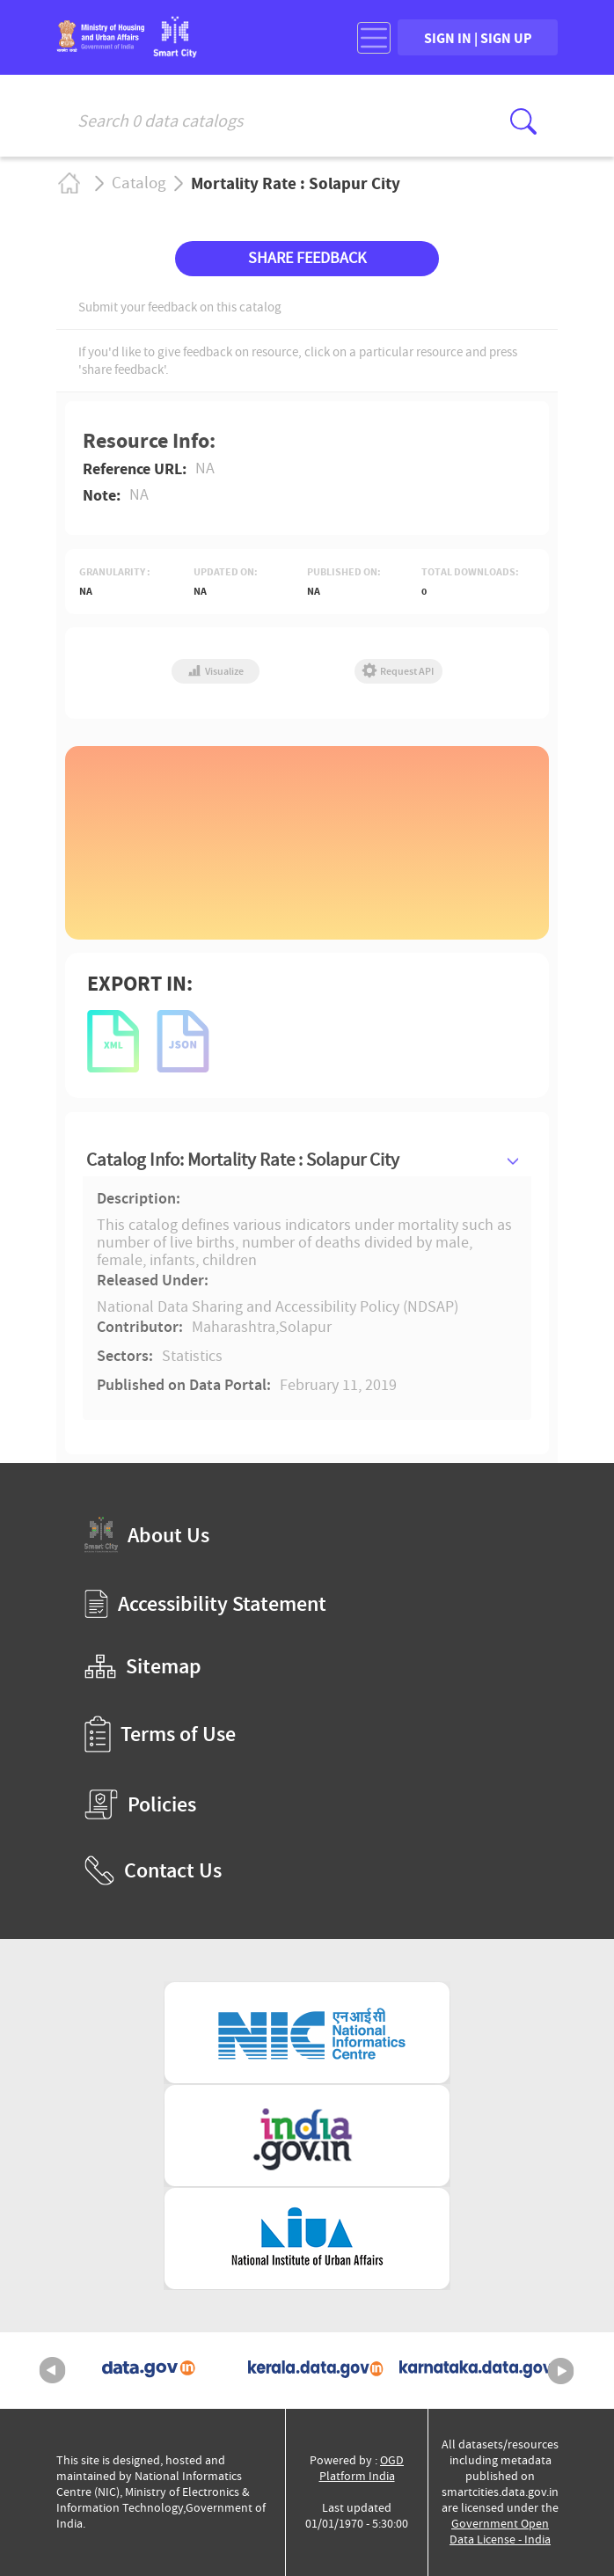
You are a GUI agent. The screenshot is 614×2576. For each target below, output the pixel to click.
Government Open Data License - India (500, 2531)
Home (68, 183)
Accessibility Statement (205, 1604)
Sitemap (142, 1666)
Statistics (192, 1356)
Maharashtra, (235, 1327)
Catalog (139, 183)
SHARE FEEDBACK (307, 258)
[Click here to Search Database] (523, 121)
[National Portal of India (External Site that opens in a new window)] (307, 2135)
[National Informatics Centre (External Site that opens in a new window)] (307, 2032)
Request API (398, 671)
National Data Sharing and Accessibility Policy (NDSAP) (277, 1307)
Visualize (216, 671)
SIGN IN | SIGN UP (478, 38)
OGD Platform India (362, 2468)
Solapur (305, 1327)
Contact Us (153, 1870)
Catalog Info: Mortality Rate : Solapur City (242, 1160)
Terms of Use (160, 1734)
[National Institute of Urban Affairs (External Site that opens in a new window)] (307, 2238)
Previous (53, 2371)
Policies (140, 1804)
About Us (146, 1535)
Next (561, 2371)
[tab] (307, 1160)
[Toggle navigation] (374, 38)
